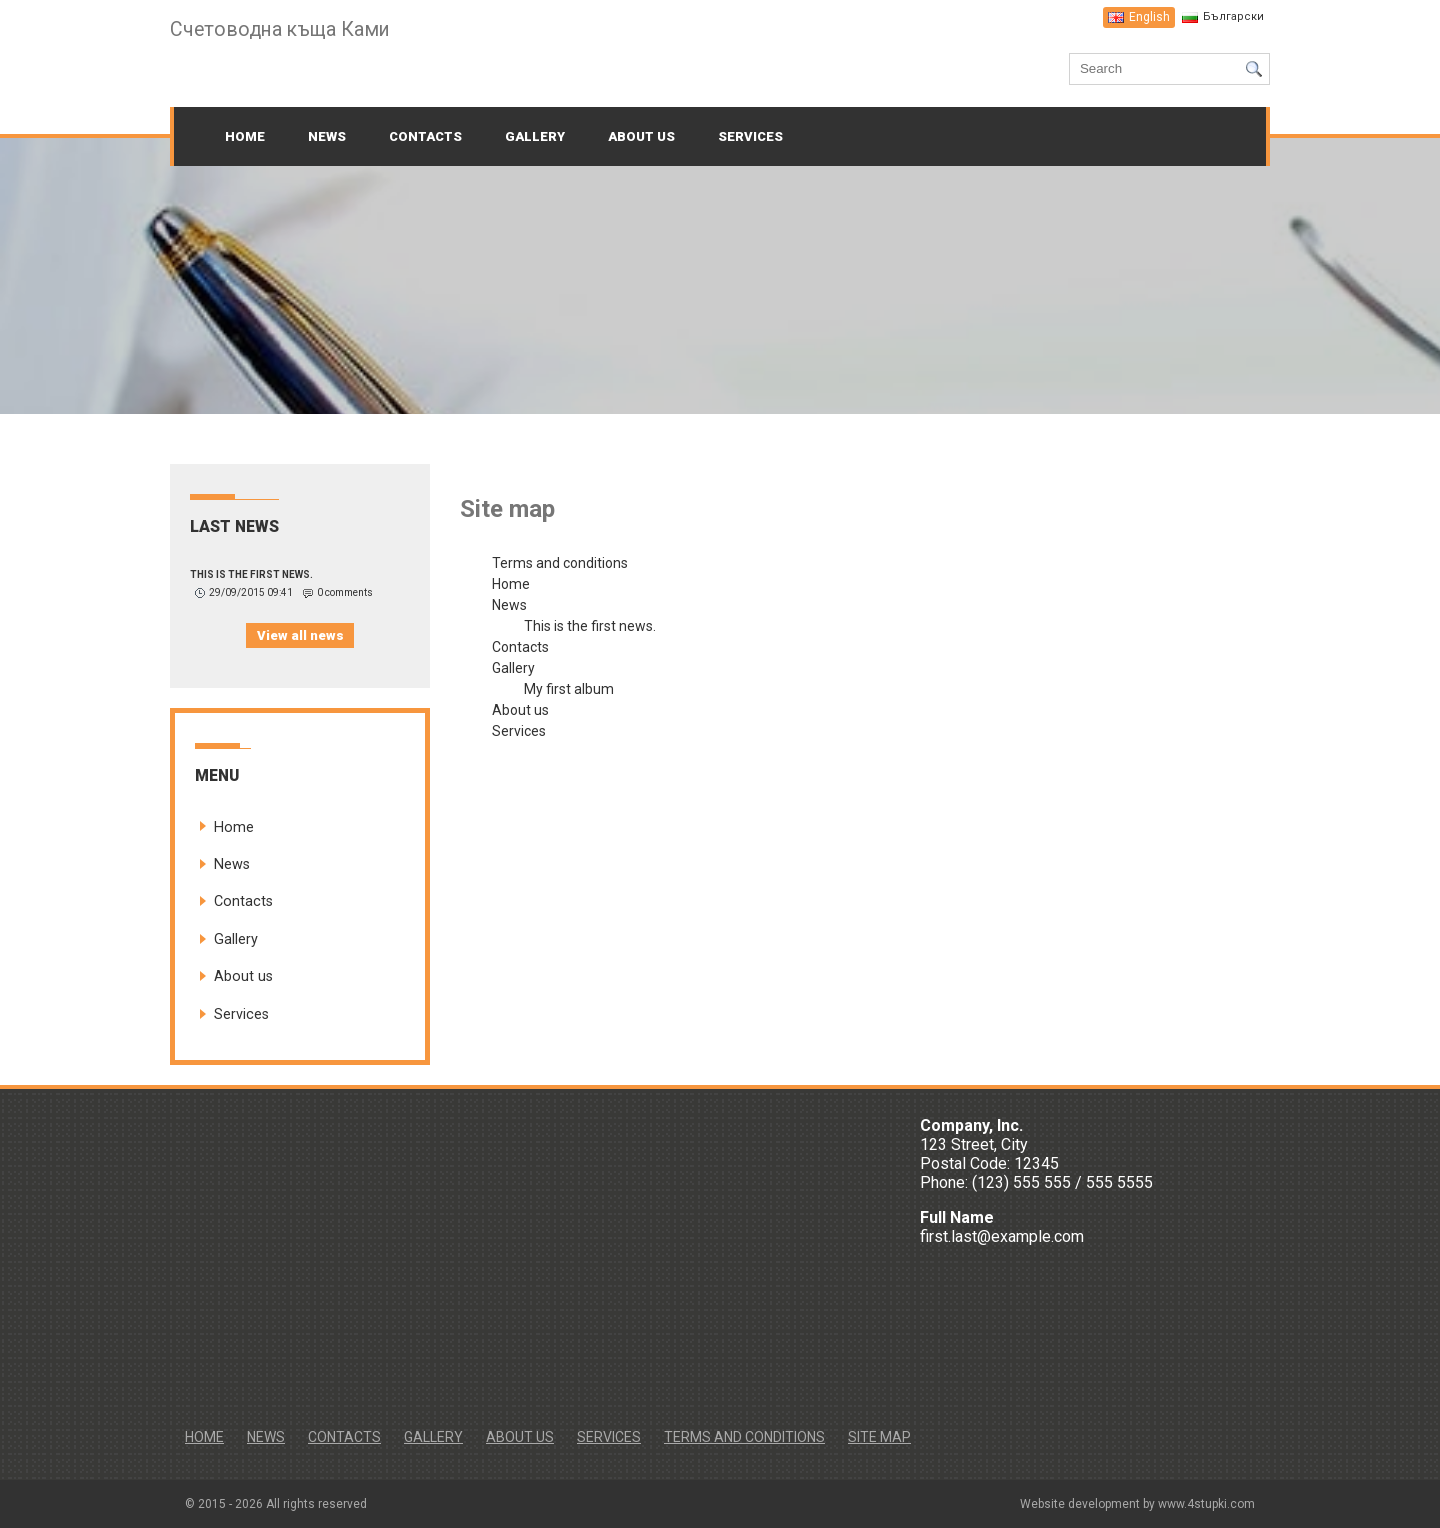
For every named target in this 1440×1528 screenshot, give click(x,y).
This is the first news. (251, 574)
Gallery (535, 136)
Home (245, 136)
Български (1233, 16)
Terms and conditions (560, 563)
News (327, 136)
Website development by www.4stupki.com (1137, 1504)
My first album (569, 689)
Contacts (425, 136)
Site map (879, 1437)
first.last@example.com (1002, 1236)
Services (750, 136)
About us (641, 136)
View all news (300, 635)
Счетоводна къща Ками (282, 30)
